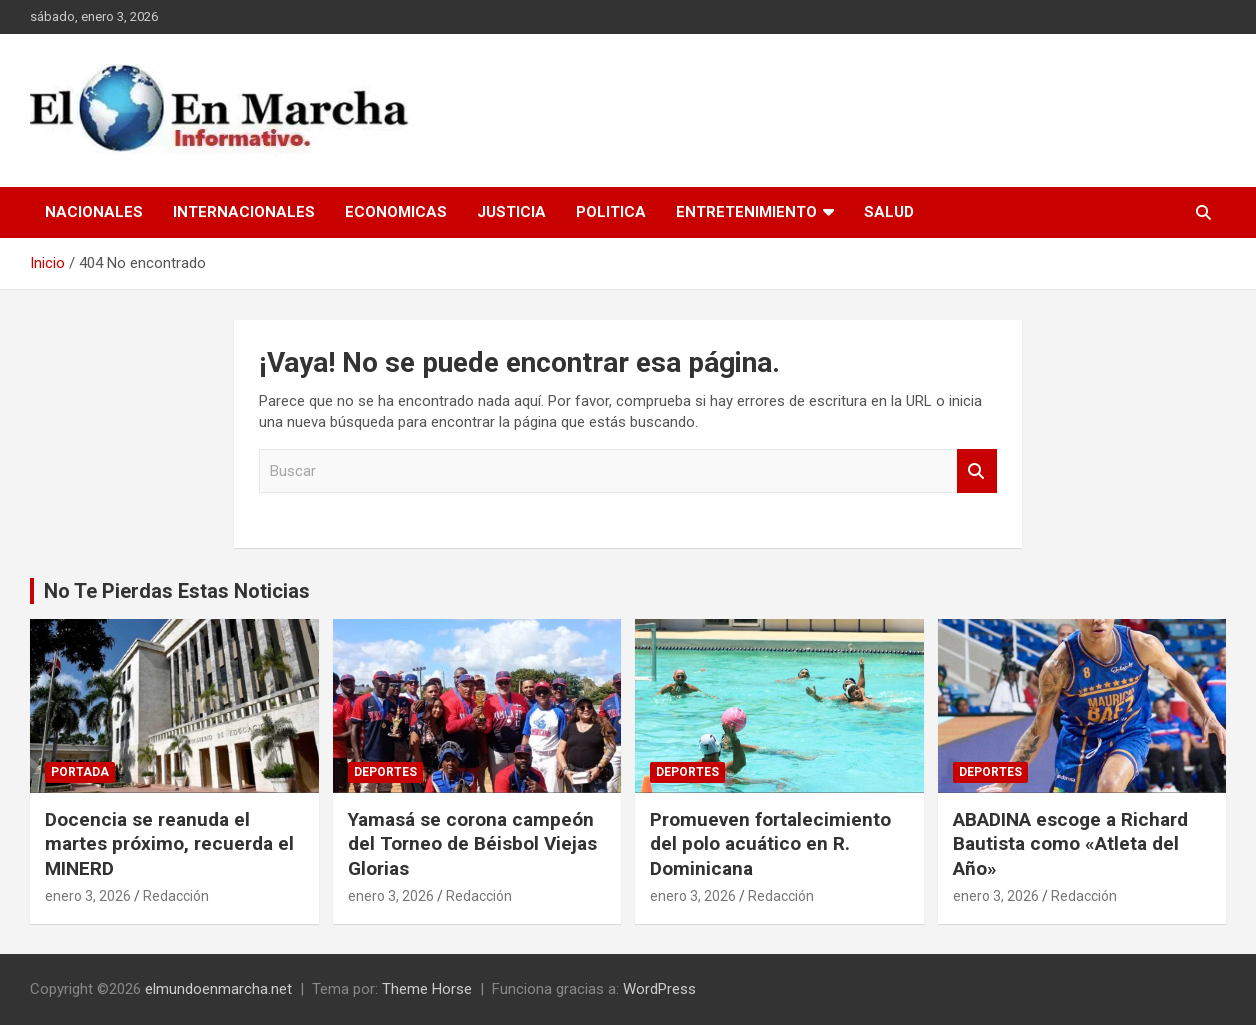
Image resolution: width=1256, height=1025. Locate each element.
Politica (611, 212)
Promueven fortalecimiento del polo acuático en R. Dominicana (770, 844)
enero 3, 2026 (88, 896)
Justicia (511, 212)
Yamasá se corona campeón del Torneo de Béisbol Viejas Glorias (472, 844)
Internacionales (244, 212)
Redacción (176, 896)
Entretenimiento (746, 212)
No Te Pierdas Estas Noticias (177, 591)
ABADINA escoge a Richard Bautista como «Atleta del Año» (1070, 844)
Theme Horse (427, 989)
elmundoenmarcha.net (218, 989)
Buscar (977, 471)
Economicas (396, 212)
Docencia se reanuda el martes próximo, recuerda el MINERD (169, 844)
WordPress (659, 989)
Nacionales (94, 212)
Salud (889, 212)
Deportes (385, 772)
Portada (80, 772)
